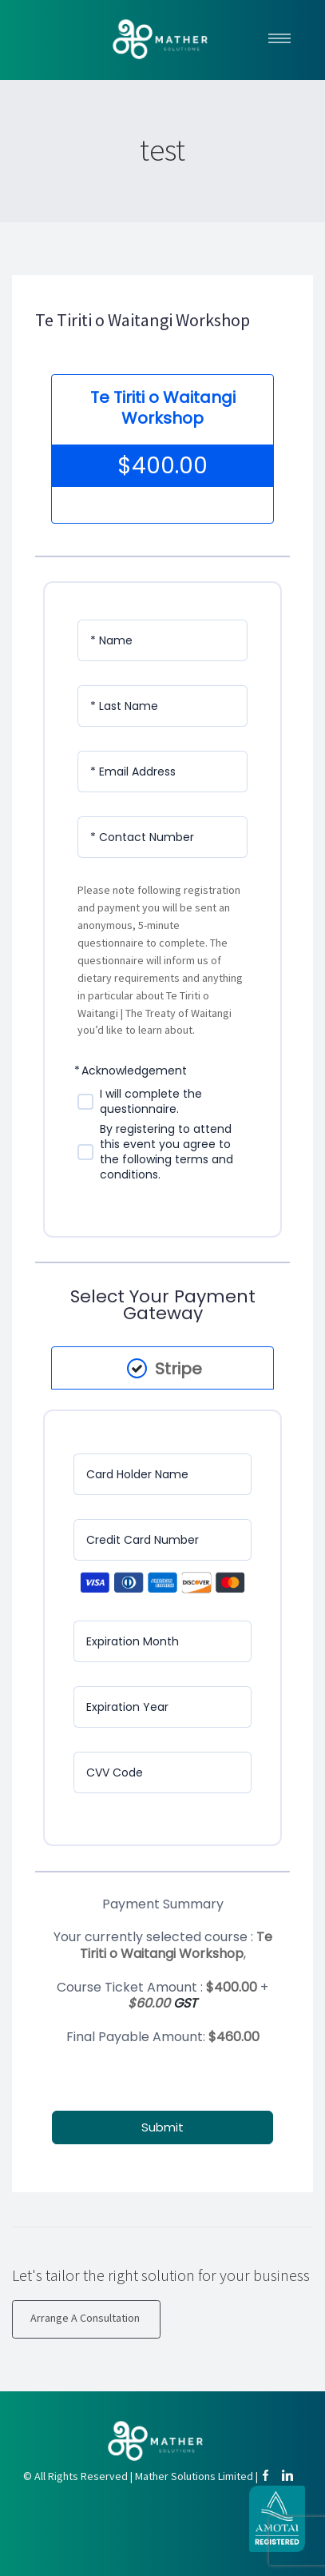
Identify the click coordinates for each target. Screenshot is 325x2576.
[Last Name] (162, 706)
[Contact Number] (162, 837)
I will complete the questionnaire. (151, 1102)
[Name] (162, 640)
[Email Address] (162, 771)
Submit (162, 2127)
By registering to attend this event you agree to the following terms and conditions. (166, 1152)
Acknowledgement (134, 1071)
